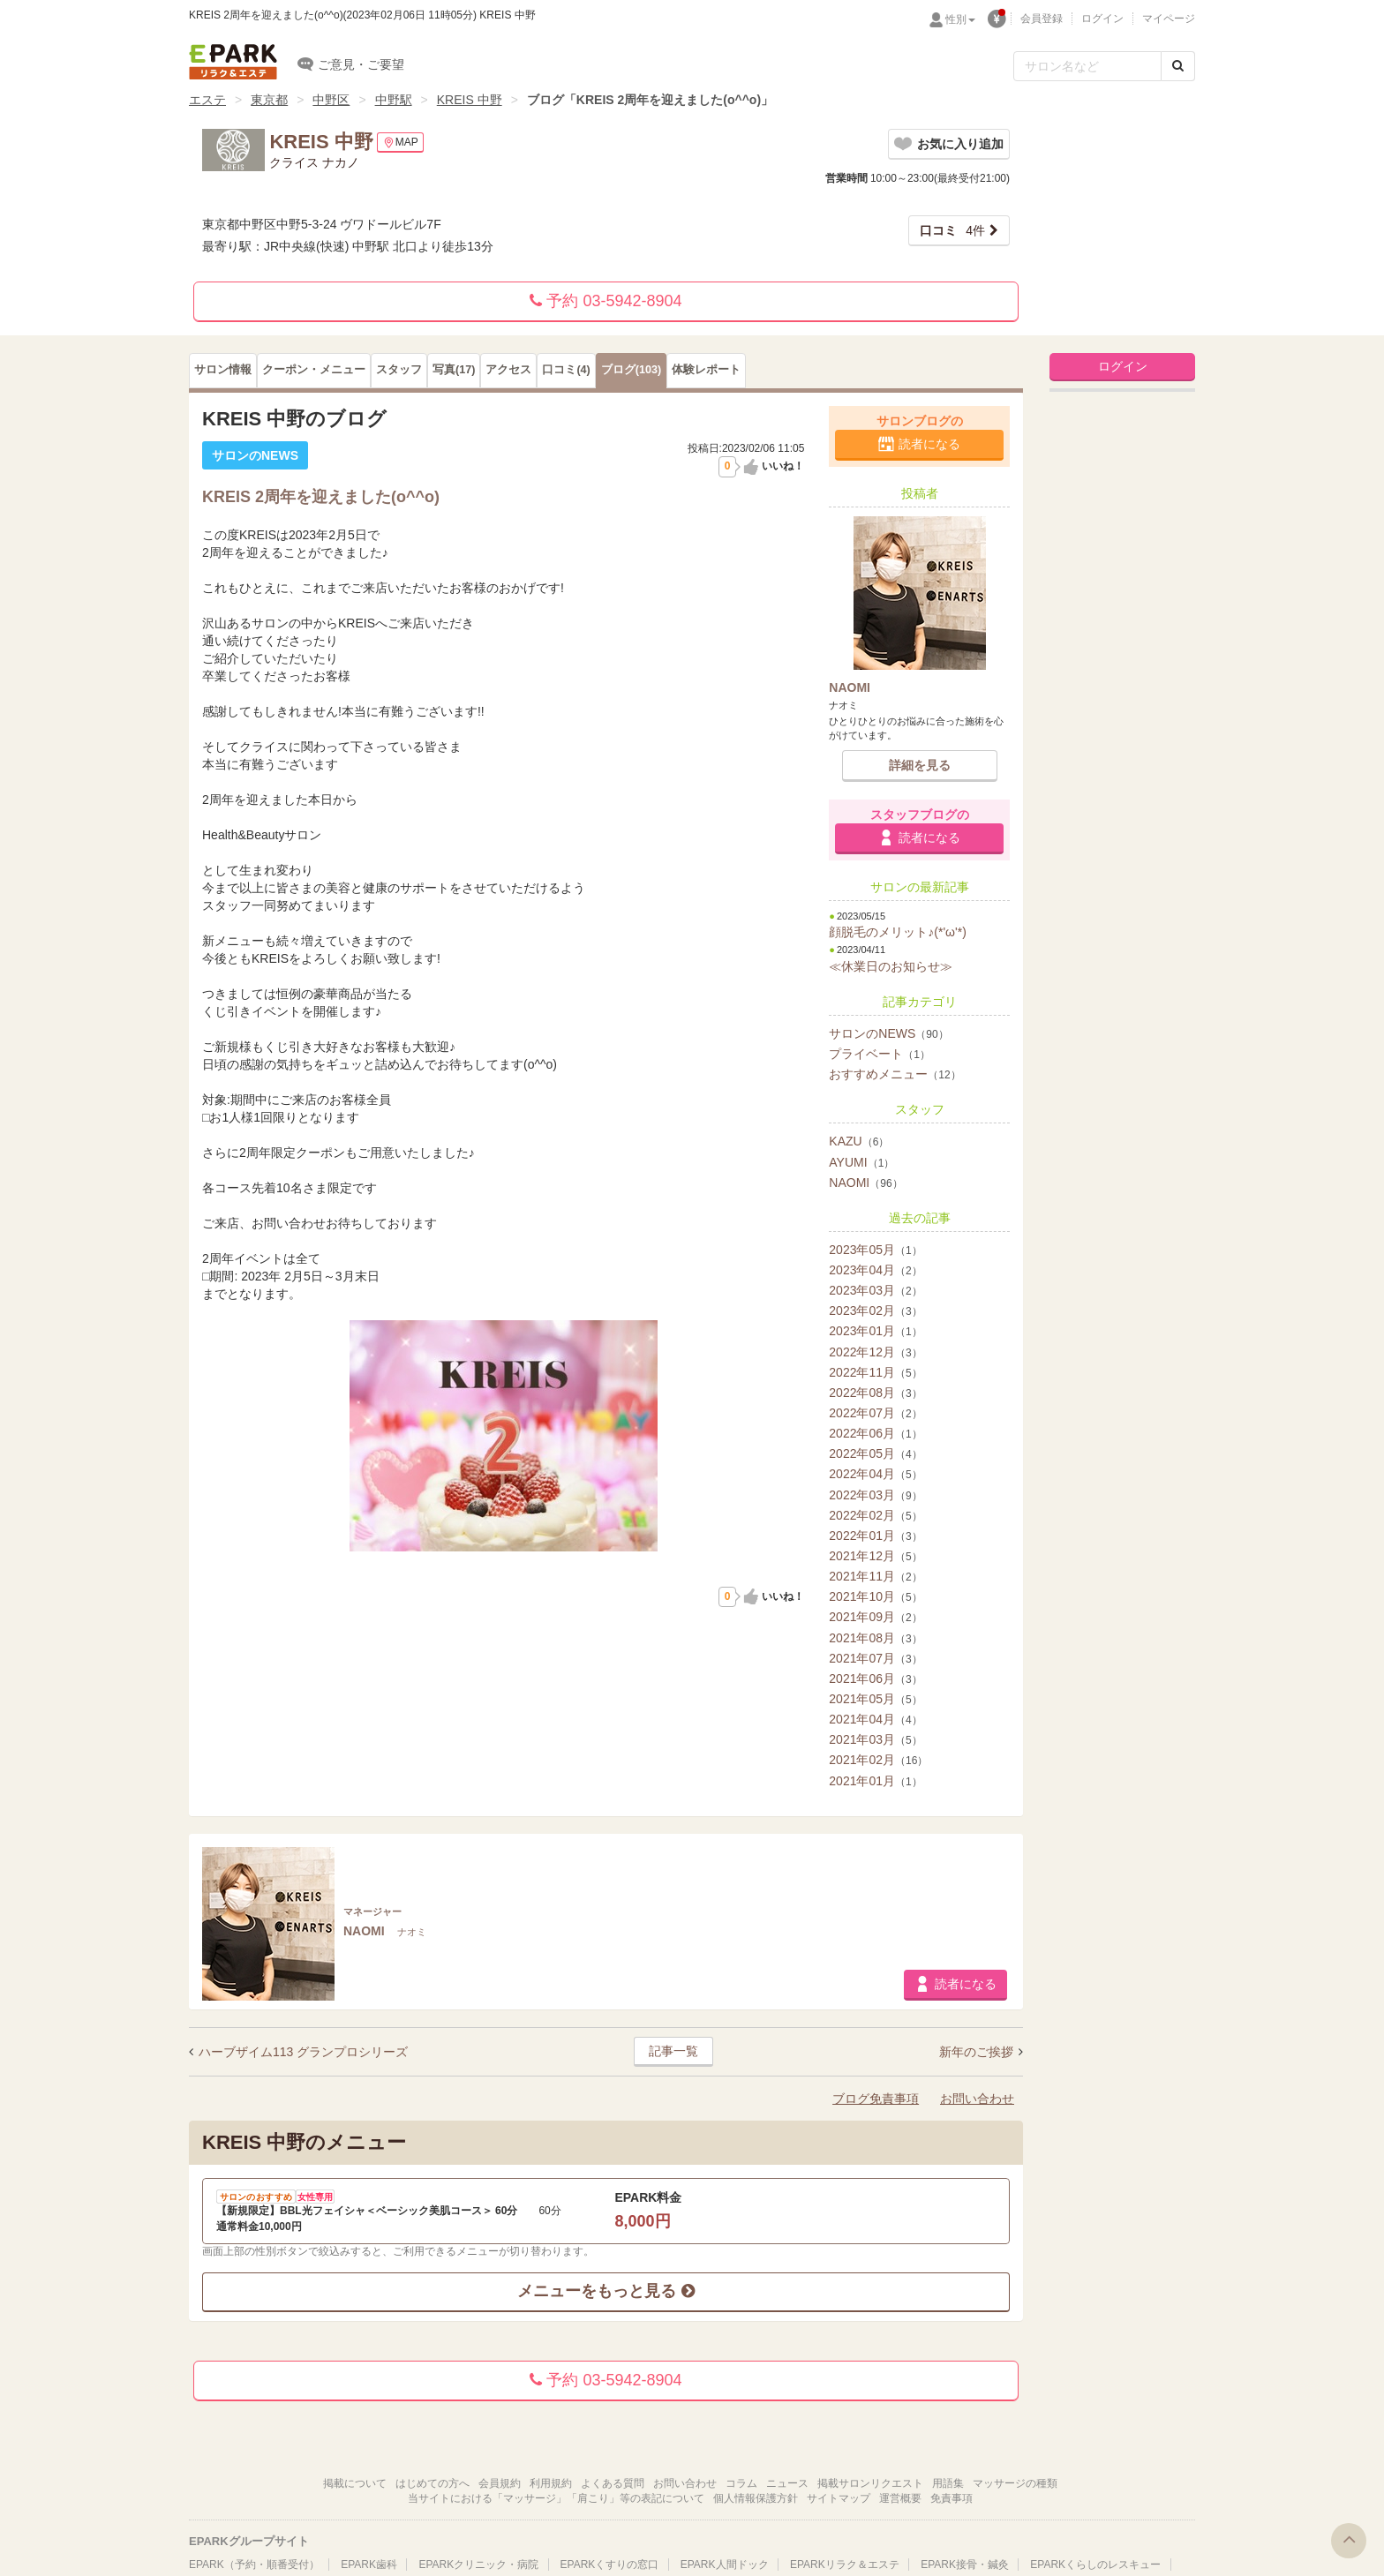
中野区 (331, 100)
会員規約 (499, 2483)
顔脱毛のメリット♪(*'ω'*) (898, 932)
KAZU (859, 1141)
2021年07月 (875, 1658)
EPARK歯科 (369, 2564)
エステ (207, 100)
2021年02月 (878, 1760)
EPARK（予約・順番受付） (254, 2564)
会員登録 (1041, 18)
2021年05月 (875, 1699)
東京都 (269, 100)
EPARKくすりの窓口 (609, 2564)
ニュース (787, 2483)
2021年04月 (875, 1719)
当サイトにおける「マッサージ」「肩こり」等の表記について (556, 2498)
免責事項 (951, 2498)
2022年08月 (875, 1393)
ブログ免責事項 (875, 2099)
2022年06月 (875, 1433)
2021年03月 (875, 1739)
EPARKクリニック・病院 (478, 2564)
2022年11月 (875, 1372)
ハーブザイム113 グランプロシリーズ (303, 2052)
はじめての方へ (432, 2483)
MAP (400, 142)
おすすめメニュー (894, 1074)
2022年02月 (875, 1515)
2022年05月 (875, 1453)
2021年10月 (875, 1596)
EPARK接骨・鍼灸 (965, 2564)
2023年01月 (875, 1331)
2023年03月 (875, 1290)
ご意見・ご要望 (350, 63)
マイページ (1168, 18)
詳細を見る (920, 765)
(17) (453, 370)
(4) (566, 370)
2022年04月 (875, 1474)
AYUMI (861, 1162)
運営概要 (900, 2498)
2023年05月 (875, 1250)
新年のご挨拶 (978, 2052)
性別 (960, 19)
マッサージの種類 (1015, 2483)
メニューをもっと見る (605, 2291)
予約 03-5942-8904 (605, 301)
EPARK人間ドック (725, 2564)
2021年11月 (875, 1576)
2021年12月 (875, 1556)
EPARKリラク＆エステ (233, 61)
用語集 (948, 2483)
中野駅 (393, 100)
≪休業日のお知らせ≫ (890, 966)
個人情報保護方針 (755, 2498)
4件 (952, 230)
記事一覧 (673, 2051)
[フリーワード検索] (1087, 66)
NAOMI (865, 1182)
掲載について (355, 2483)
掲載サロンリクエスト (870, 2483)
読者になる (929, 444)
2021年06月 (875, 1678)
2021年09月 (875, 1617)
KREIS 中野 (469, 100)
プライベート (879, 1054)
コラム (741, 2483)
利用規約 (551, 2483)
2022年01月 (875, 1535)
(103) (631, 370)
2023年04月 (875, 1270)
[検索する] (1178, 66)
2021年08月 (875, 1638)
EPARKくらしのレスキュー (1095, 2564)
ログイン (1102, 18)
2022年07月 (875, 1413)
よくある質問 (612, 2483)
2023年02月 (875, 1310)
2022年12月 (875, 1352)
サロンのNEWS (888, 1033)
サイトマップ (838, 2498)
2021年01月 (875, 1781)
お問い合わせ (977, 2099)
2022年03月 (875, 1495)
